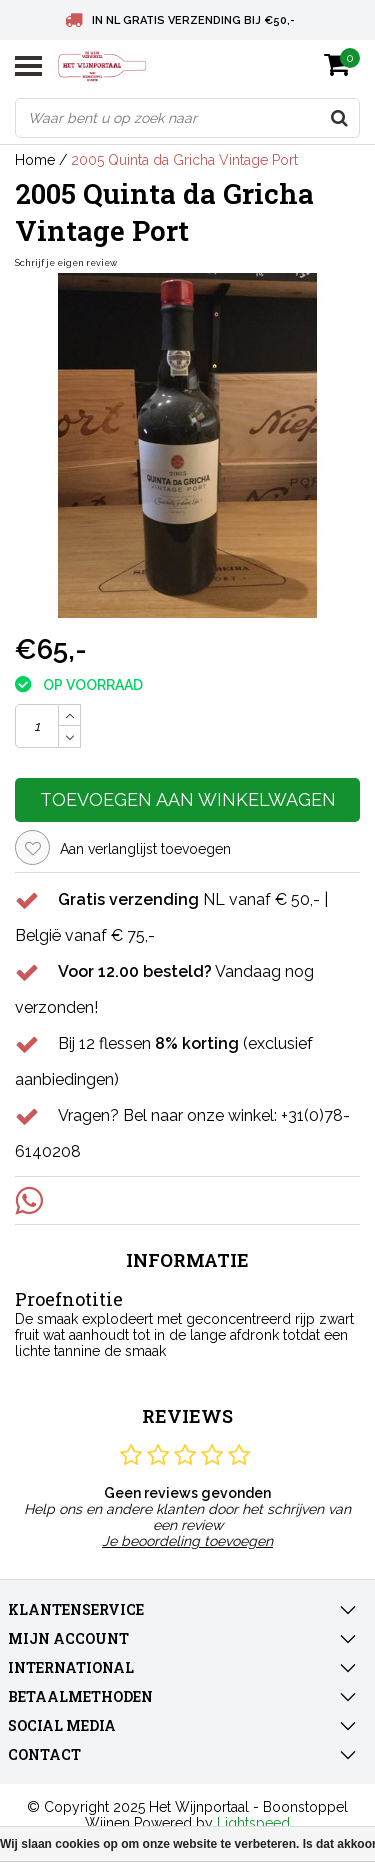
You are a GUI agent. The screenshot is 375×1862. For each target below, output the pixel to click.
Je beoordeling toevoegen (187, 1541)
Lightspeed (253, 1823)
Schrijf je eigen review (66, 263)
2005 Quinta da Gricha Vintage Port (184, 160)
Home (35, 160)
